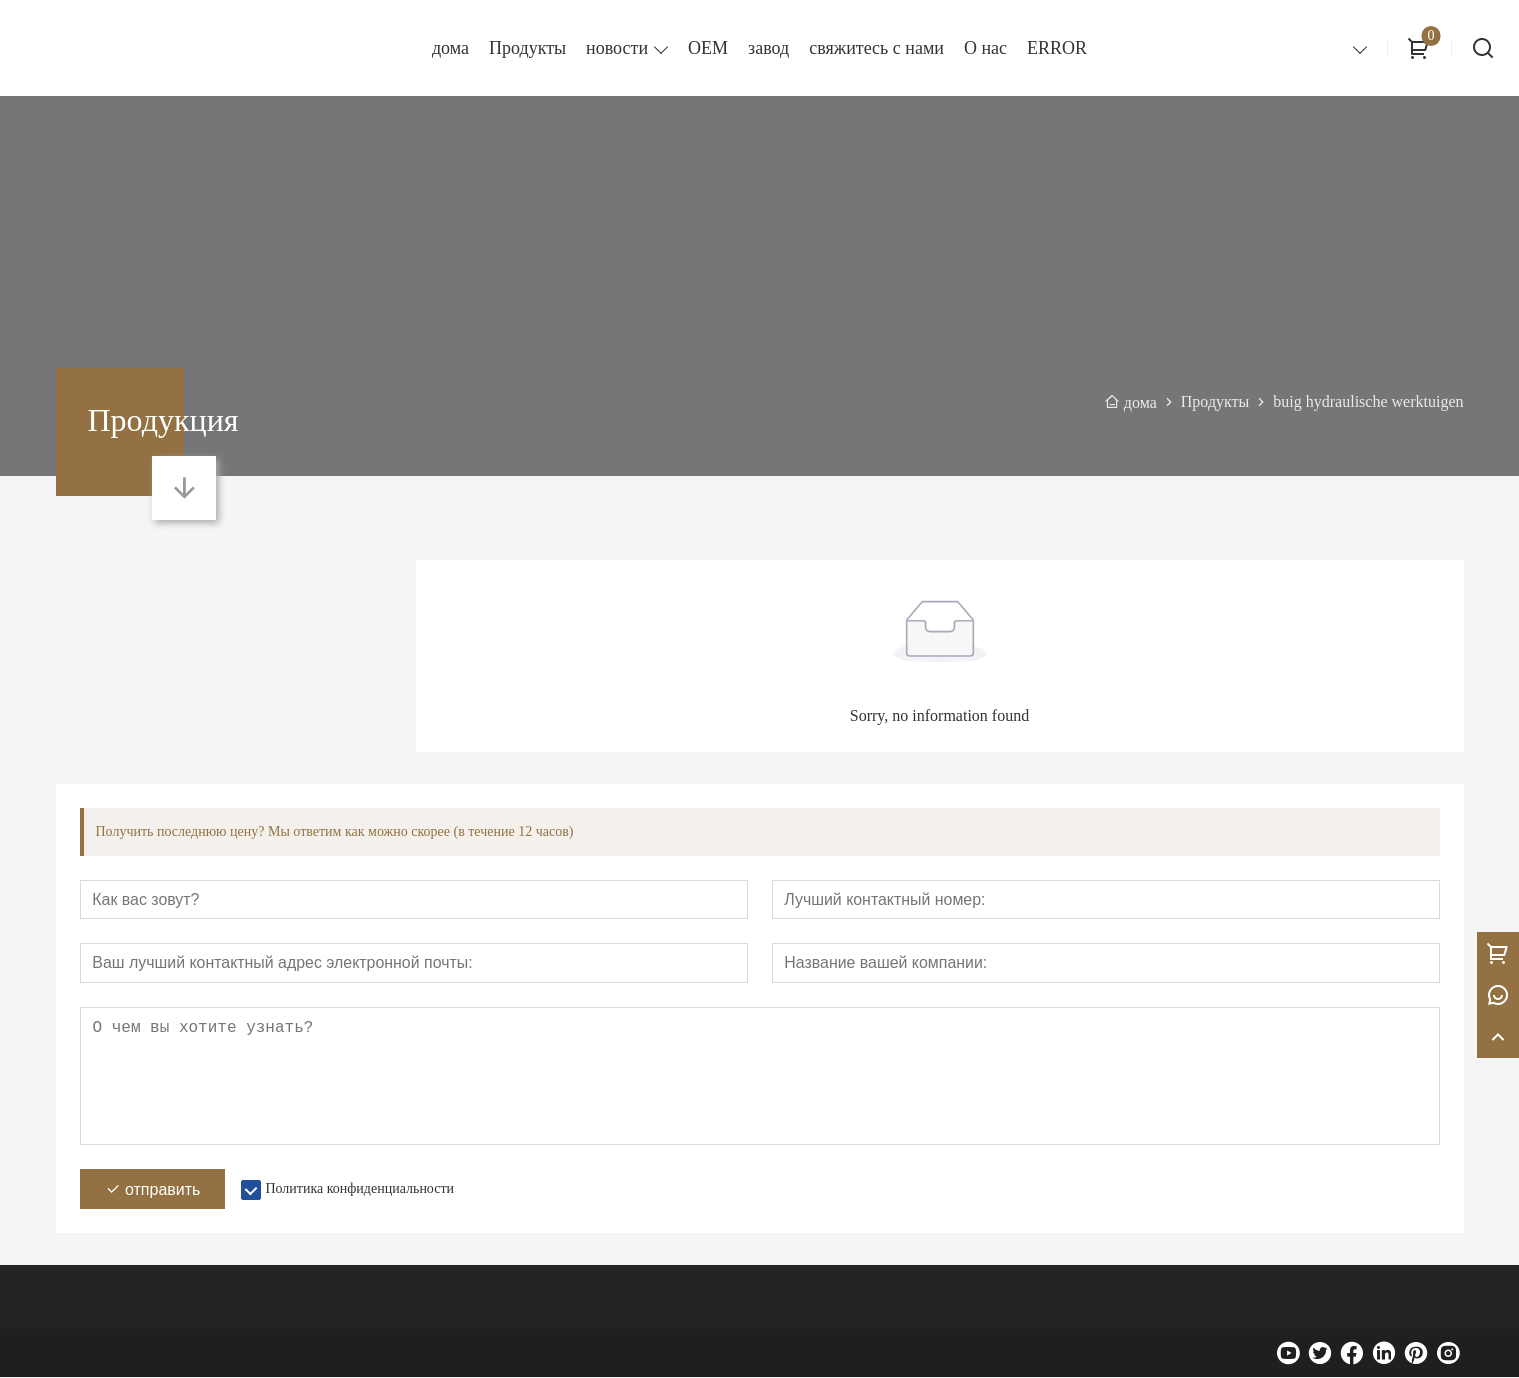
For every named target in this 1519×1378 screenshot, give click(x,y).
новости (617, 48)
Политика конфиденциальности (359, 1189)
